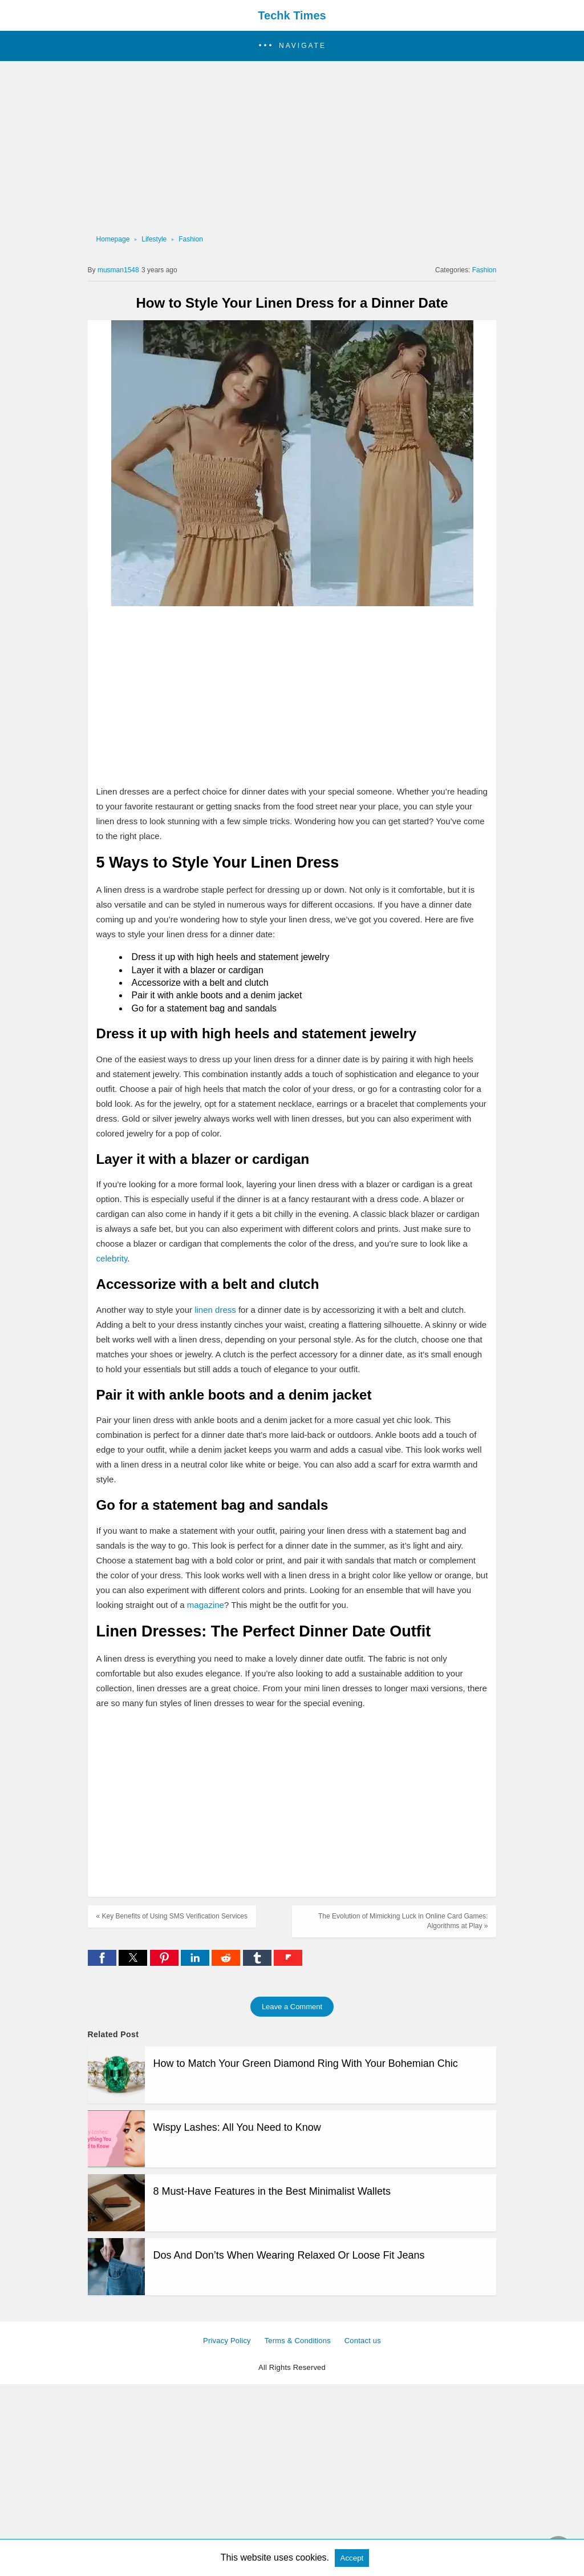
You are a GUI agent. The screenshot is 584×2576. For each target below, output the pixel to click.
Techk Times (292, 15)
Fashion (191, 239)
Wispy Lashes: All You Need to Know (237, 2127)
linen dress (215, 1310)
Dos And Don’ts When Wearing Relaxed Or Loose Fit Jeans (289, 2255)
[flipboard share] (288, 1963)
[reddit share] (227, 1963)
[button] (292, 46)
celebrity (112, 1258)
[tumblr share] (258, 1963)
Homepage (113, 239)
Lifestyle (154, 239)
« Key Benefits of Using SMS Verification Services (172, 1916)
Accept (352, 2558)
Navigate (302, 46)
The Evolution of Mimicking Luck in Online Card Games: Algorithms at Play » (403, 1921)
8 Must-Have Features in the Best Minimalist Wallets (272, 2191)
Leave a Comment (292, 2006)
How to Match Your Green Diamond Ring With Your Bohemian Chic (305, 2063)
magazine (205, 1605)
